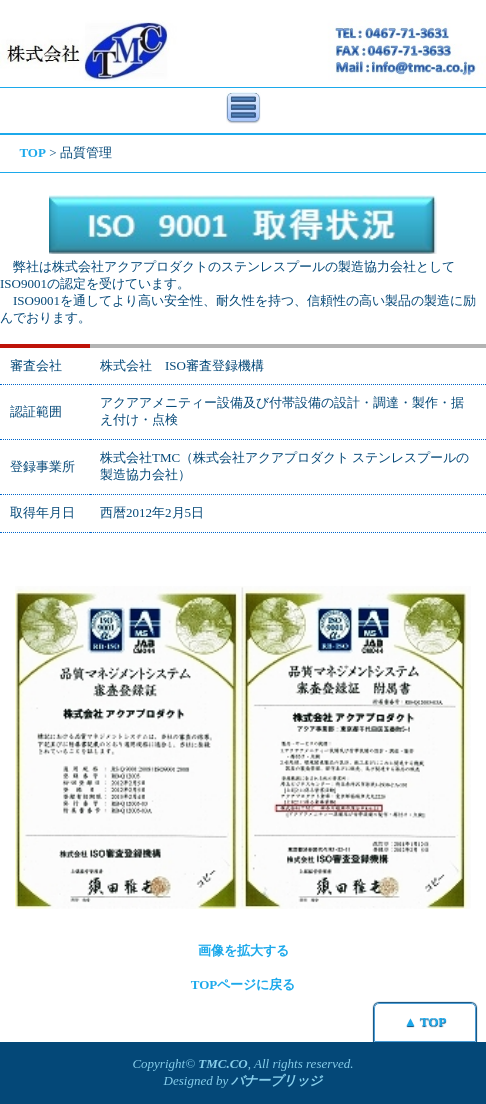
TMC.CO (222, 1063)
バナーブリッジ (276, 1080)
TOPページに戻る (243, 984)
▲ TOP (425, 1021)
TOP (32, 152)
